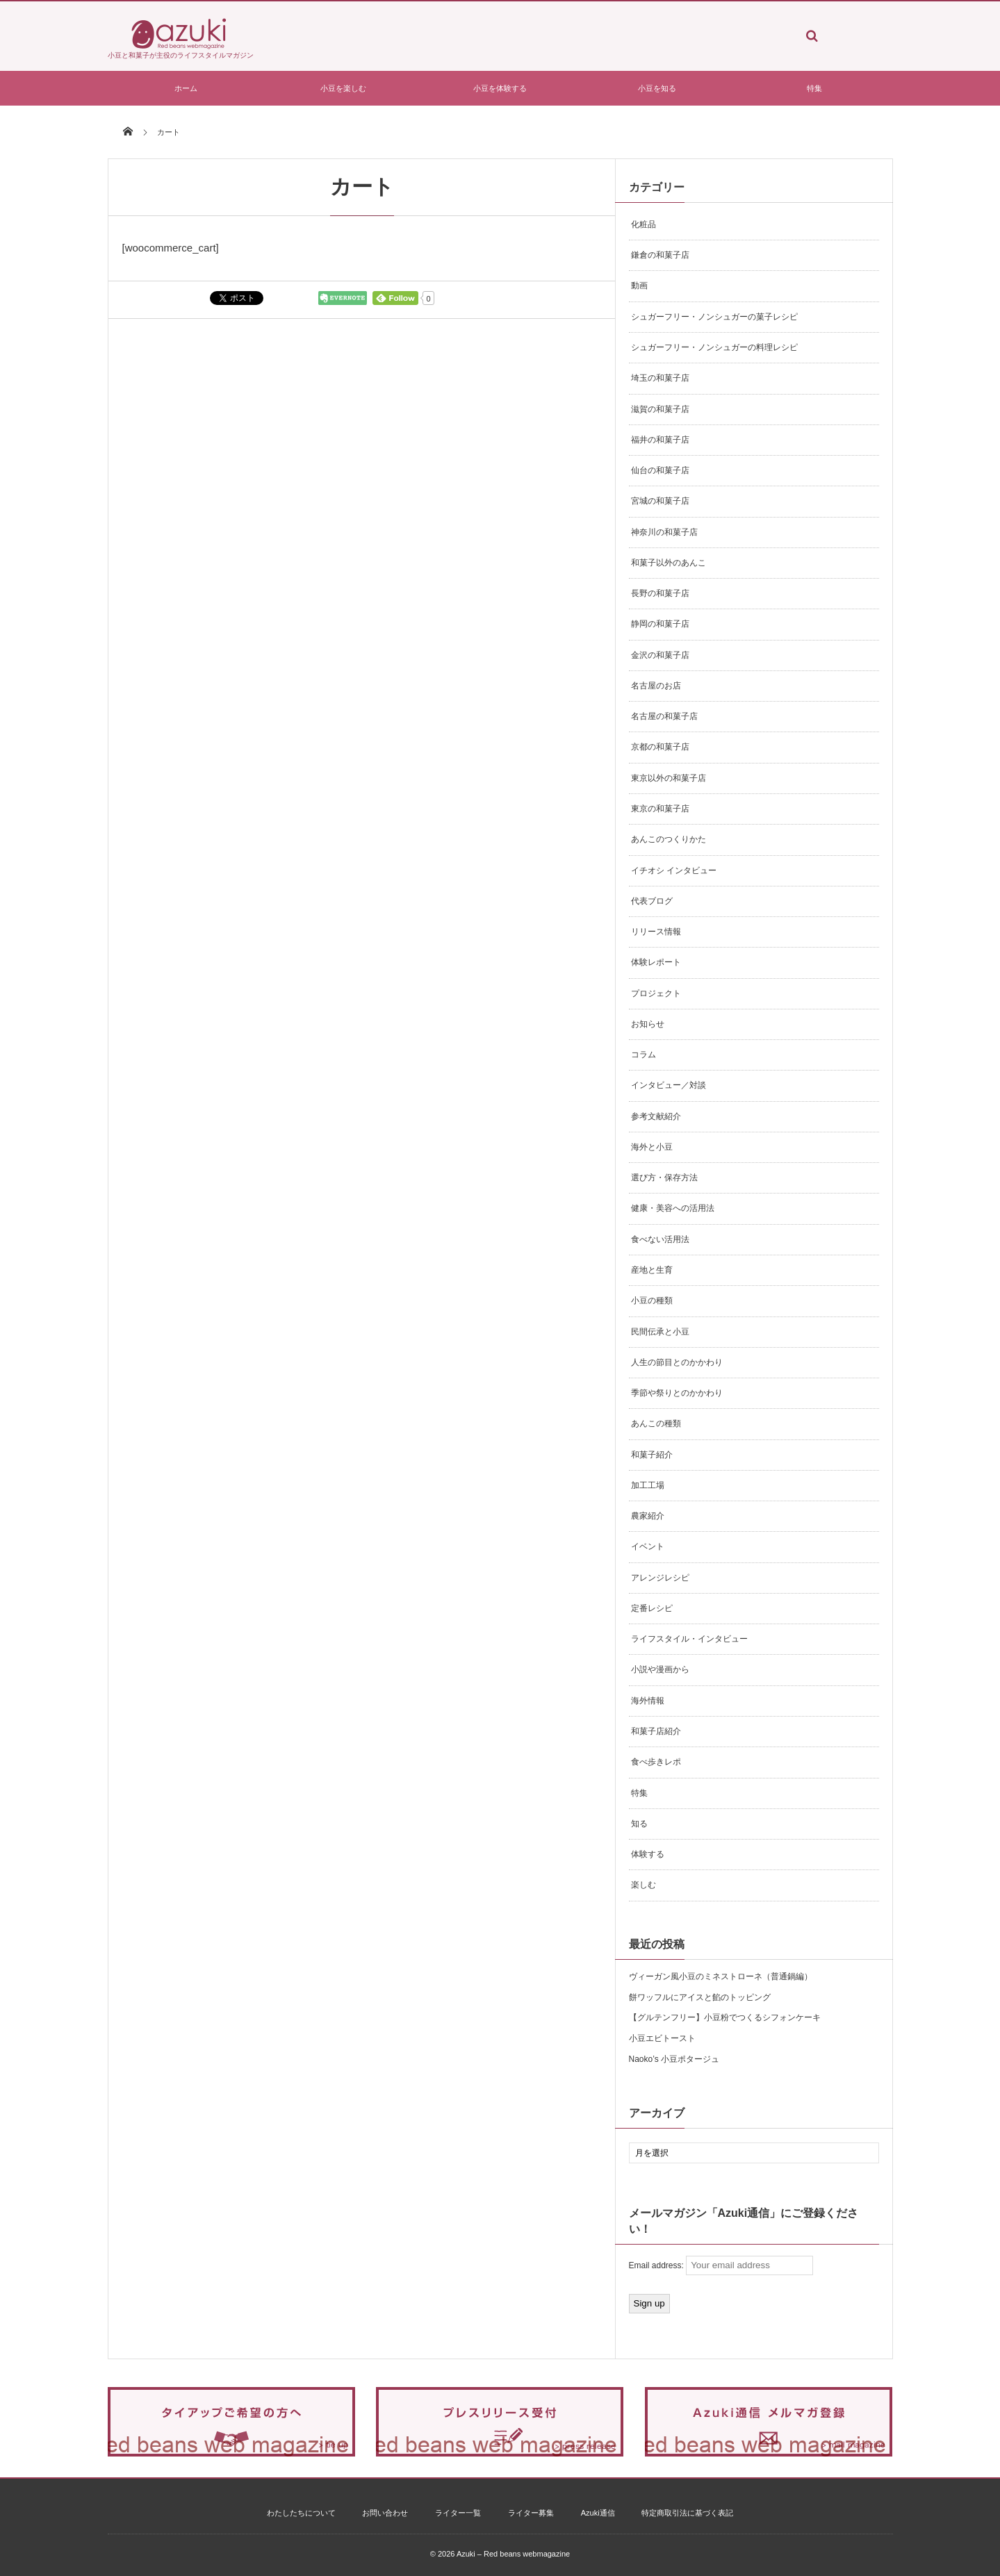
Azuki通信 (598, 2513)
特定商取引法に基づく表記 (687, 2513)
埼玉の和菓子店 (660, 378)
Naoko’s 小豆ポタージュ (674, 2059)
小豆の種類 (652, 1300)
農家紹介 (647, 1516)
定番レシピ (652, 1608)
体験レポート (656, 962)
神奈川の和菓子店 (664, 532)
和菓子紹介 (652, 1455)
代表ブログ (652, 901)
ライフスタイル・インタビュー (689, 1639)
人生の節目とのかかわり (677, 1362)
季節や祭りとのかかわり (677, 1393)
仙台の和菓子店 (660, 470)
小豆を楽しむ (343, 88)
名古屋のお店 (656, 686)
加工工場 (647, 1485)
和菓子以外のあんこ (668, 563)
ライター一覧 (458, 2513)
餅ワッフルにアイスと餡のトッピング (700, 1997)
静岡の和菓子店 (660, 624)
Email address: (721, 2265)
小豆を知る (657, 88)
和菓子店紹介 (656, 1731)
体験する (647, 1854)
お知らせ (647, 1024)
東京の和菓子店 (660, 809)
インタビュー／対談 (668, 1085)
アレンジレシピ (660, 1578)
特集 (814, 88)
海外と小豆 (652, 1147)
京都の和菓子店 (660, 747)
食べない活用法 (660, 1239)
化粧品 (643, 224)
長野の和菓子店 (660, 593)
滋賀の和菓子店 (660, 409)
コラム (643, 1054)
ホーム (185, 88)
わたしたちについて (301, 2513)
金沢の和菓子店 (660, 655)
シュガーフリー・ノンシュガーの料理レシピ (714, 347)
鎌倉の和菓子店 (660, 255)
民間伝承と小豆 (660, 1332)
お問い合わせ (385, 2513)
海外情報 (647, 1701)
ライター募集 (531, 2513)
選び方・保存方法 (664, 1177)
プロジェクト (656, 993)
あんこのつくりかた (668, 839)
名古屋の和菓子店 (664, 716)
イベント (647, 1546)
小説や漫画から (660, 1669)
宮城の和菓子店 (660, 501)
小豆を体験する (500, 88)
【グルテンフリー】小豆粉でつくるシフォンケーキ (725, 2017)
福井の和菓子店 (660, 440)
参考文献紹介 (656, 1116)
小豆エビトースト (662, 2038)
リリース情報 (656, 931)
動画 (639, 285)
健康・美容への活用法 (672, 1208)
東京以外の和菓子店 (668, 778)
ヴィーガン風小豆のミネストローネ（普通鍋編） (720, 1976)
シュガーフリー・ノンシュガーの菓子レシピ (714, 317)
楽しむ (643, 1885)
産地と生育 (652, 1270)
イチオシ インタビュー (673, 870)
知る (639, 1823)
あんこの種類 (656, 1423)
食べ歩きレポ (656, 1762)
